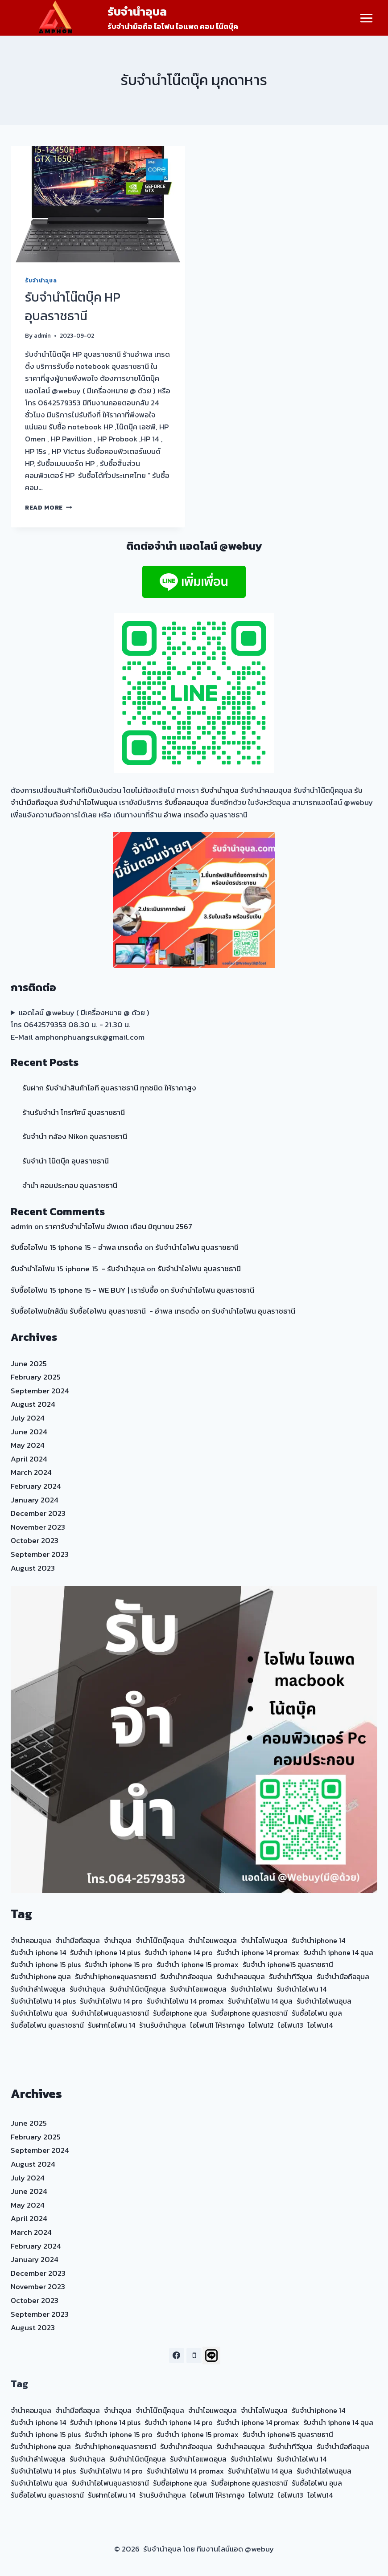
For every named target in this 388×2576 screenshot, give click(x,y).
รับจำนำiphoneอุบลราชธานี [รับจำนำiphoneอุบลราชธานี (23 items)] (115, 1976)
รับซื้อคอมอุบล (187, 802)
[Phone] (194, 2355)
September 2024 (40, 1390)
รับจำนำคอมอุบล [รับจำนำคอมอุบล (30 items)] (240, 1976)
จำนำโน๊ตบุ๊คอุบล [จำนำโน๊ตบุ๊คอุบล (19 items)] (160, 1940)
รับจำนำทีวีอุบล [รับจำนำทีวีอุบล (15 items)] (291, 1976)
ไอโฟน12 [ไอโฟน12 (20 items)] (261, 2025)
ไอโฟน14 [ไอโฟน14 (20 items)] (320, 2025)
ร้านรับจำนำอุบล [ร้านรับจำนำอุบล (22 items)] (162, 2025)
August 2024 (33, 1404)
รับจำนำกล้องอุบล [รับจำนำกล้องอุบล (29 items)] (186, 1976)
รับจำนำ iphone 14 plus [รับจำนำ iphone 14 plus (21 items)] (105, 1952)
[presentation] (98, 204)
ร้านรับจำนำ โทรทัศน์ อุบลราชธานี (73, 1112)
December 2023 (38, 1513)
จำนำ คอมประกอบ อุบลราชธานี (69, 1185)
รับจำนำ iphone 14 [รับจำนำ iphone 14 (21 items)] (38, 1952)
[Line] (211, 2355)
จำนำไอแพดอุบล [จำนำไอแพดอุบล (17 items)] (212, 1940)
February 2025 (36, 1377)
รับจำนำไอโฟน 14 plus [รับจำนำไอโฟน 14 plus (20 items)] (43, 2001)
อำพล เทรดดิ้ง (186, 815)
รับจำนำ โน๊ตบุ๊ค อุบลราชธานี (65, 1161)
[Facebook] (176, 2355)
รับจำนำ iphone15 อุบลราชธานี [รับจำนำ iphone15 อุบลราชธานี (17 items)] (288, 1964)
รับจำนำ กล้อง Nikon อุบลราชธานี (74, 1136)
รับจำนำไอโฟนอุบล (88, 802)
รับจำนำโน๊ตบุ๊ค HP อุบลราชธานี (72, 306)
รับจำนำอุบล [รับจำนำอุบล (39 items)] (87, 1989)
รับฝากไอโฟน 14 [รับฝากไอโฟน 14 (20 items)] (111, 2025)
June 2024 (29, 1431)
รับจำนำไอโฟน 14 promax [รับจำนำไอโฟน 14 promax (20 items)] (185, 2001)
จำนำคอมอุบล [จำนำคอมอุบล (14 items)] (31, 1940)
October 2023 (34, 1540)
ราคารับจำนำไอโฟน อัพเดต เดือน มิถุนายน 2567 (118, 1226)
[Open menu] (366, 18)
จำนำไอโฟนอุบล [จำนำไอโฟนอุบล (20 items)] (264, 1940)
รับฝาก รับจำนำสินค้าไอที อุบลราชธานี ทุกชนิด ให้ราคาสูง (109, 1088)
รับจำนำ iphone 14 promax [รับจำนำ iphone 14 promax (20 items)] (258, 1952)
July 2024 (28, 1418)
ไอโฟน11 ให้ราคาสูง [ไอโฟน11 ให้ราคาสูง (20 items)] (217, 2025)
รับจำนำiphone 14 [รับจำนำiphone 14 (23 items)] (318, 1940)
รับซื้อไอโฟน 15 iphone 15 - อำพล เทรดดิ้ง (77, 1247)
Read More (48, 507)
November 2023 (38, 1527)
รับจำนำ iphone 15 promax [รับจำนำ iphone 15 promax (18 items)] (198, 1964)
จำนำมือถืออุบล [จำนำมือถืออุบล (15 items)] (77, 1940)
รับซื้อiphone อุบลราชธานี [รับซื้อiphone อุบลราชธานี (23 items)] (249, 2013)
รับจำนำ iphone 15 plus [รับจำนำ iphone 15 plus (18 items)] (46, 1964)
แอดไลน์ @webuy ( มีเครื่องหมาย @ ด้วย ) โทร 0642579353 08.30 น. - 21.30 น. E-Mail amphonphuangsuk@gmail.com (80, 1024)
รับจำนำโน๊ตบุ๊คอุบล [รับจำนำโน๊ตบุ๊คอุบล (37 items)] (137, 1989)
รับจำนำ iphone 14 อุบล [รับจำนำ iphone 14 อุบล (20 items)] (338, 1952)
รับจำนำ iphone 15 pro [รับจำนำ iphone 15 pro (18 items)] (119, 1964)
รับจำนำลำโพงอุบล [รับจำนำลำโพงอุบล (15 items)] (38, 1989)
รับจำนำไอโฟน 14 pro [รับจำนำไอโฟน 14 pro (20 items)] (111, 2001)
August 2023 (33, 1568)
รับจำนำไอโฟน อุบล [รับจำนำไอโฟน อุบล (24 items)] (39, 2013)
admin (42, 335)
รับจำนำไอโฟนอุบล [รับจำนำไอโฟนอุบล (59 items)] (324, 2001)
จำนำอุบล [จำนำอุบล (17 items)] (118, 1940)
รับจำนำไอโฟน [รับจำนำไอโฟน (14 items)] (251, 1989)
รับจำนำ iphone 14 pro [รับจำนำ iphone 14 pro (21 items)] (178, 1952)
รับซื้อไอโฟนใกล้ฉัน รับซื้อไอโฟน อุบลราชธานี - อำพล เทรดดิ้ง (105, 1311)
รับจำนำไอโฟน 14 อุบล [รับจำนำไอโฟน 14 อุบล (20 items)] (260, 2001)
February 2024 (36, 1486)
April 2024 (29, 1459)
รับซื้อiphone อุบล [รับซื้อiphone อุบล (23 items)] (180, 2013)
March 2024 (31, 1472)
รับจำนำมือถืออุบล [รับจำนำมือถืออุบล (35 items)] (343, 1976)
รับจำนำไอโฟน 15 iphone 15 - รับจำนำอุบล (78, 1268)
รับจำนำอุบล (41, 281)
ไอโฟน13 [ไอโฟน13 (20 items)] (290, 2025)
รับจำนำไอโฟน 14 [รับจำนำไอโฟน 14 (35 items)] (301, 1989)
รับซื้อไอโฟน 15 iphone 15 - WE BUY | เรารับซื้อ (84, 1290)
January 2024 (34, 1500)
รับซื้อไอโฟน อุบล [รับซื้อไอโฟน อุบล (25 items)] (317, 2013)
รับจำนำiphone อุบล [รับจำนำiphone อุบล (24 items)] (41, 1976)
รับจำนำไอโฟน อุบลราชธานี (197, 1247)
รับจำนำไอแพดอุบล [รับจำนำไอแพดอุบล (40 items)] (198, 1989)
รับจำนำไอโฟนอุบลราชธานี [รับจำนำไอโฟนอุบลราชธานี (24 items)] (110, 2013)
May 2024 (28, 1445)
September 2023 (40, 1554)
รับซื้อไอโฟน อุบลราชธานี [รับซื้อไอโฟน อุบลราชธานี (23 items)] (47, 2025)
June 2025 (29, 1363)
